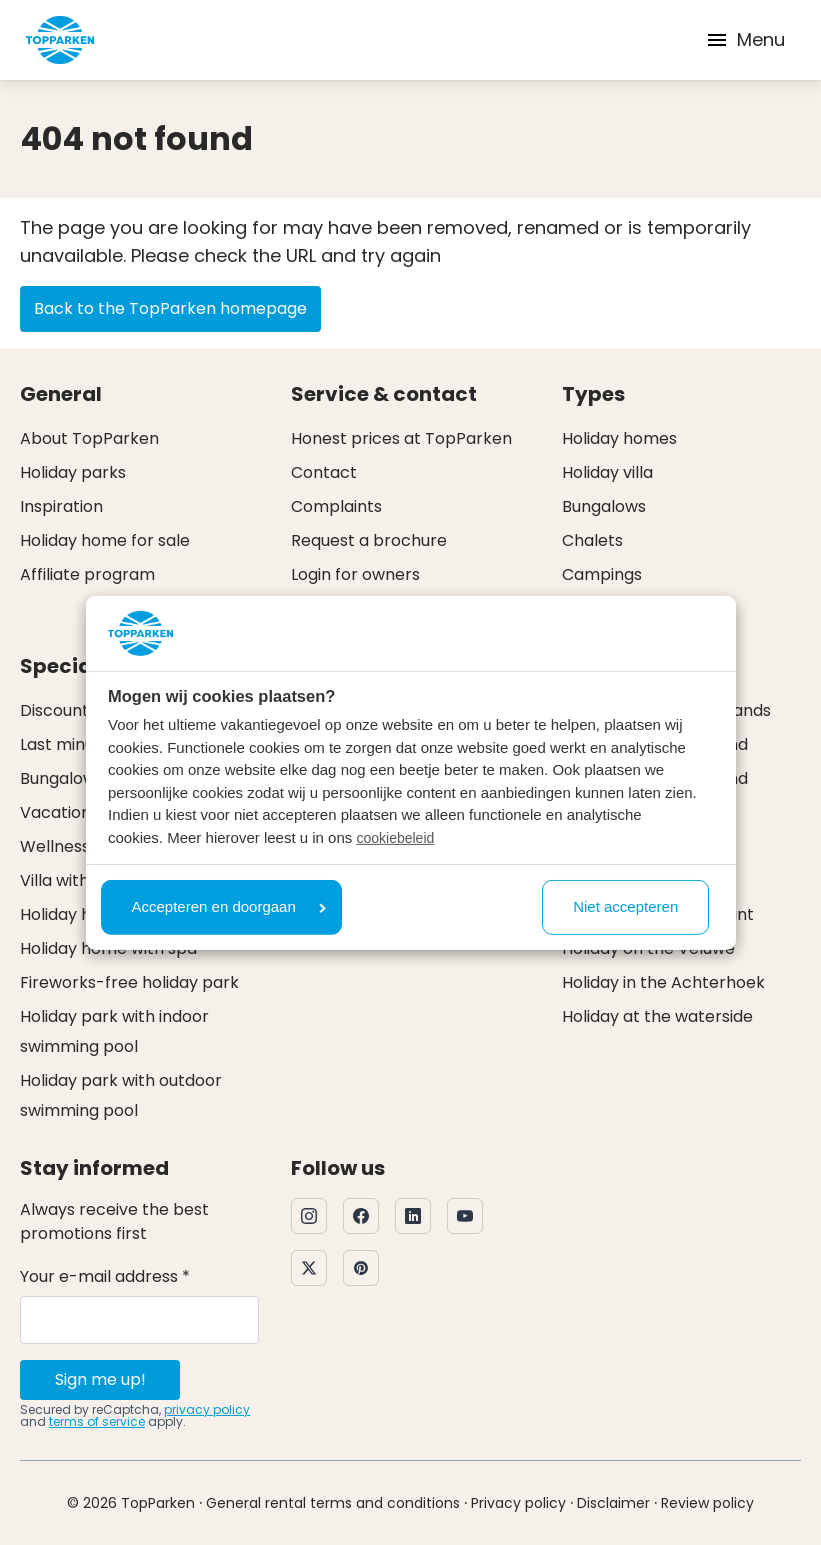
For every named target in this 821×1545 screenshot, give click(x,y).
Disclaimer (613, 1503)
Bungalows (604, 506)
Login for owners (355, 574)
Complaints (336, 506)
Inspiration (61, 506)
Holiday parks (73, 472)
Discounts (58, 710)
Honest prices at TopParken (401, 438)
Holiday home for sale (105, 540)
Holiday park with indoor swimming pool (114, 1031)
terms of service (97, 1421)
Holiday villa (607, 472)
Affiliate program (87, 574)
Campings (602, 574)
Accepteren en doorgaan (229, 906)
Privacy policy (518, 1503)
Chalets (592, 540)
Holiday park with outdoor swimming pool (121, 1095)
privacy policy (207, 1409)
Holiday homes (619, 438)
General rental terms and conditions (333, 1503)
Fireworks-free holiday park (129, 982)
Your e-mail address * (105, 1276)
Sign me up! (100, 1379)
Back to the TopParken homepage (170, 308)
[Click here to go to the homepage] (60, 40)
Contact (324, 472)
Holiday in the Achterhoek (663, 982)
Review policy (707, 1503)
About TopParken (89, 438)
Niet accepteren (625, 906)
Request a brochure (369, 540)
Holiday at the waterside (657, 1016)
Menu (745, 39)
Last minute (65, 744)
